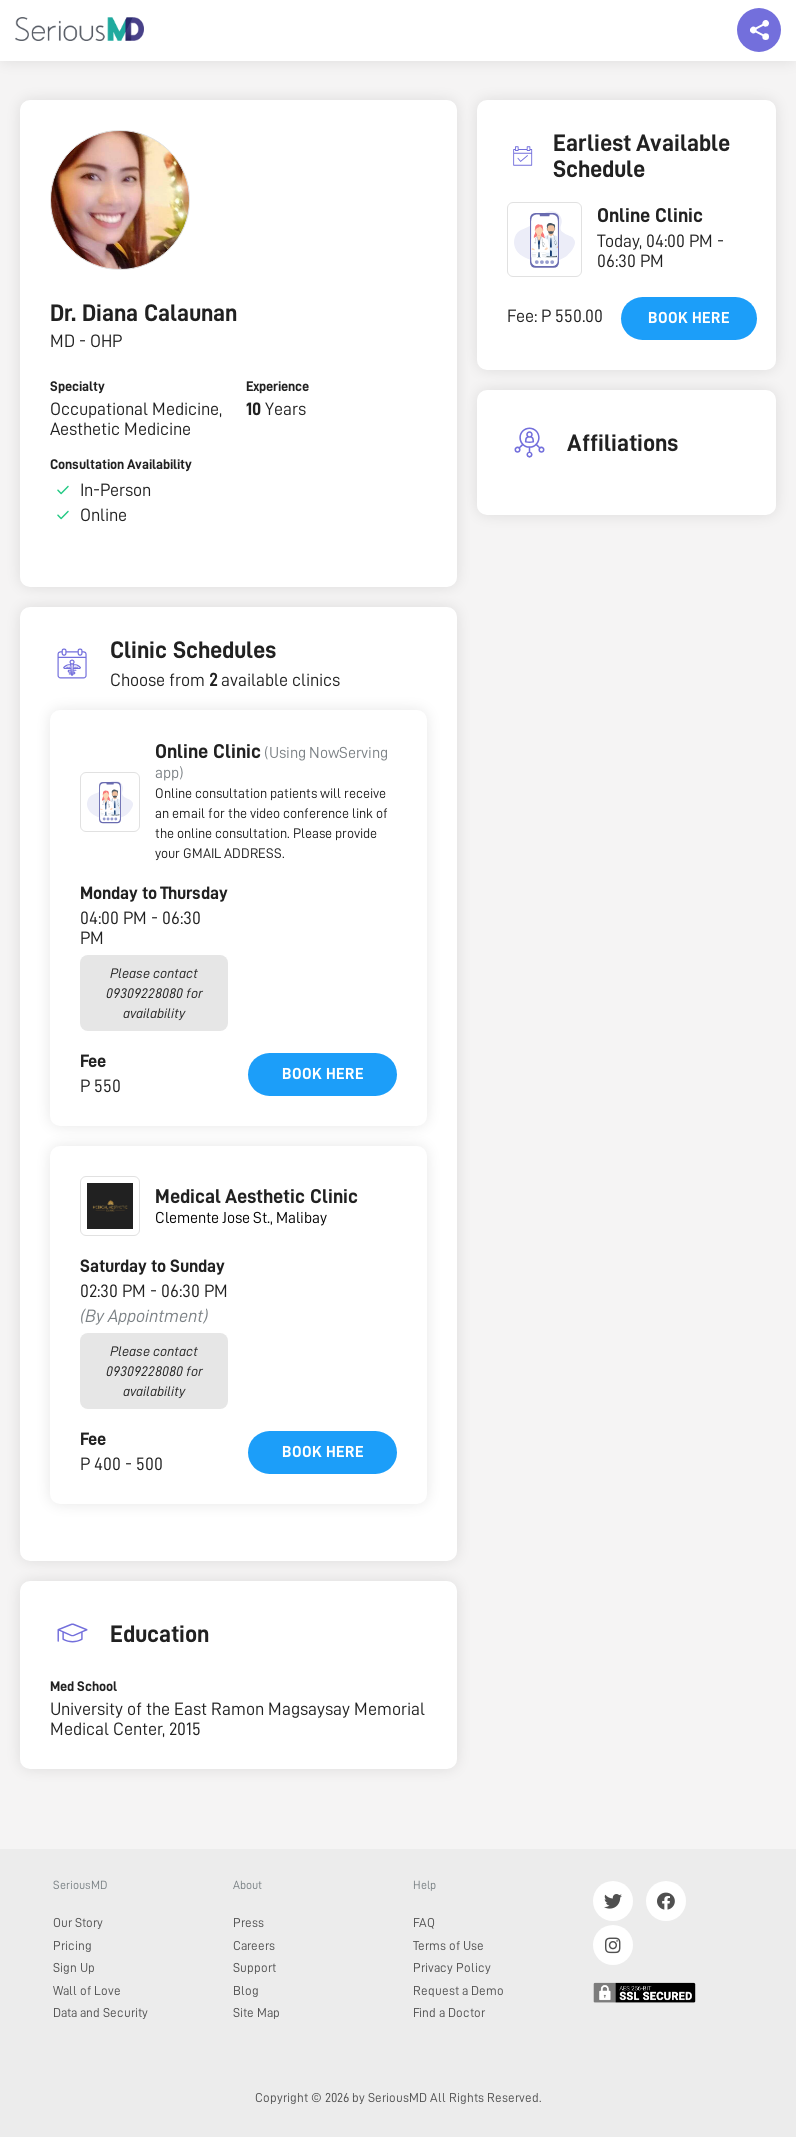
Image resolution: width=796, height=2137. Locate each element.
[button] (110, 802)
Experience (277, 386)
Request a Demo (458, 1990)
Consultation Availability (121, 464)
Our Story (78, 1922)
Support (254, 1967)
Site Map (256, 2012)
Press (248, 1922)
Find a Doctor (449, 2012)
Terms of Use (448, 1945)
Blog (246, 1990)
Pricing (72, 1945)
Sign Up (74, 1967)
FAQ (424, 1922)
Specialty (77, 386)
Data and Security (100, 2012)
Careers (254, 1945)
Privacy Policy (452, 1967)
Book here (323, 1074)
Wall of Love (87, 1990)
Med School (83, 1686)
